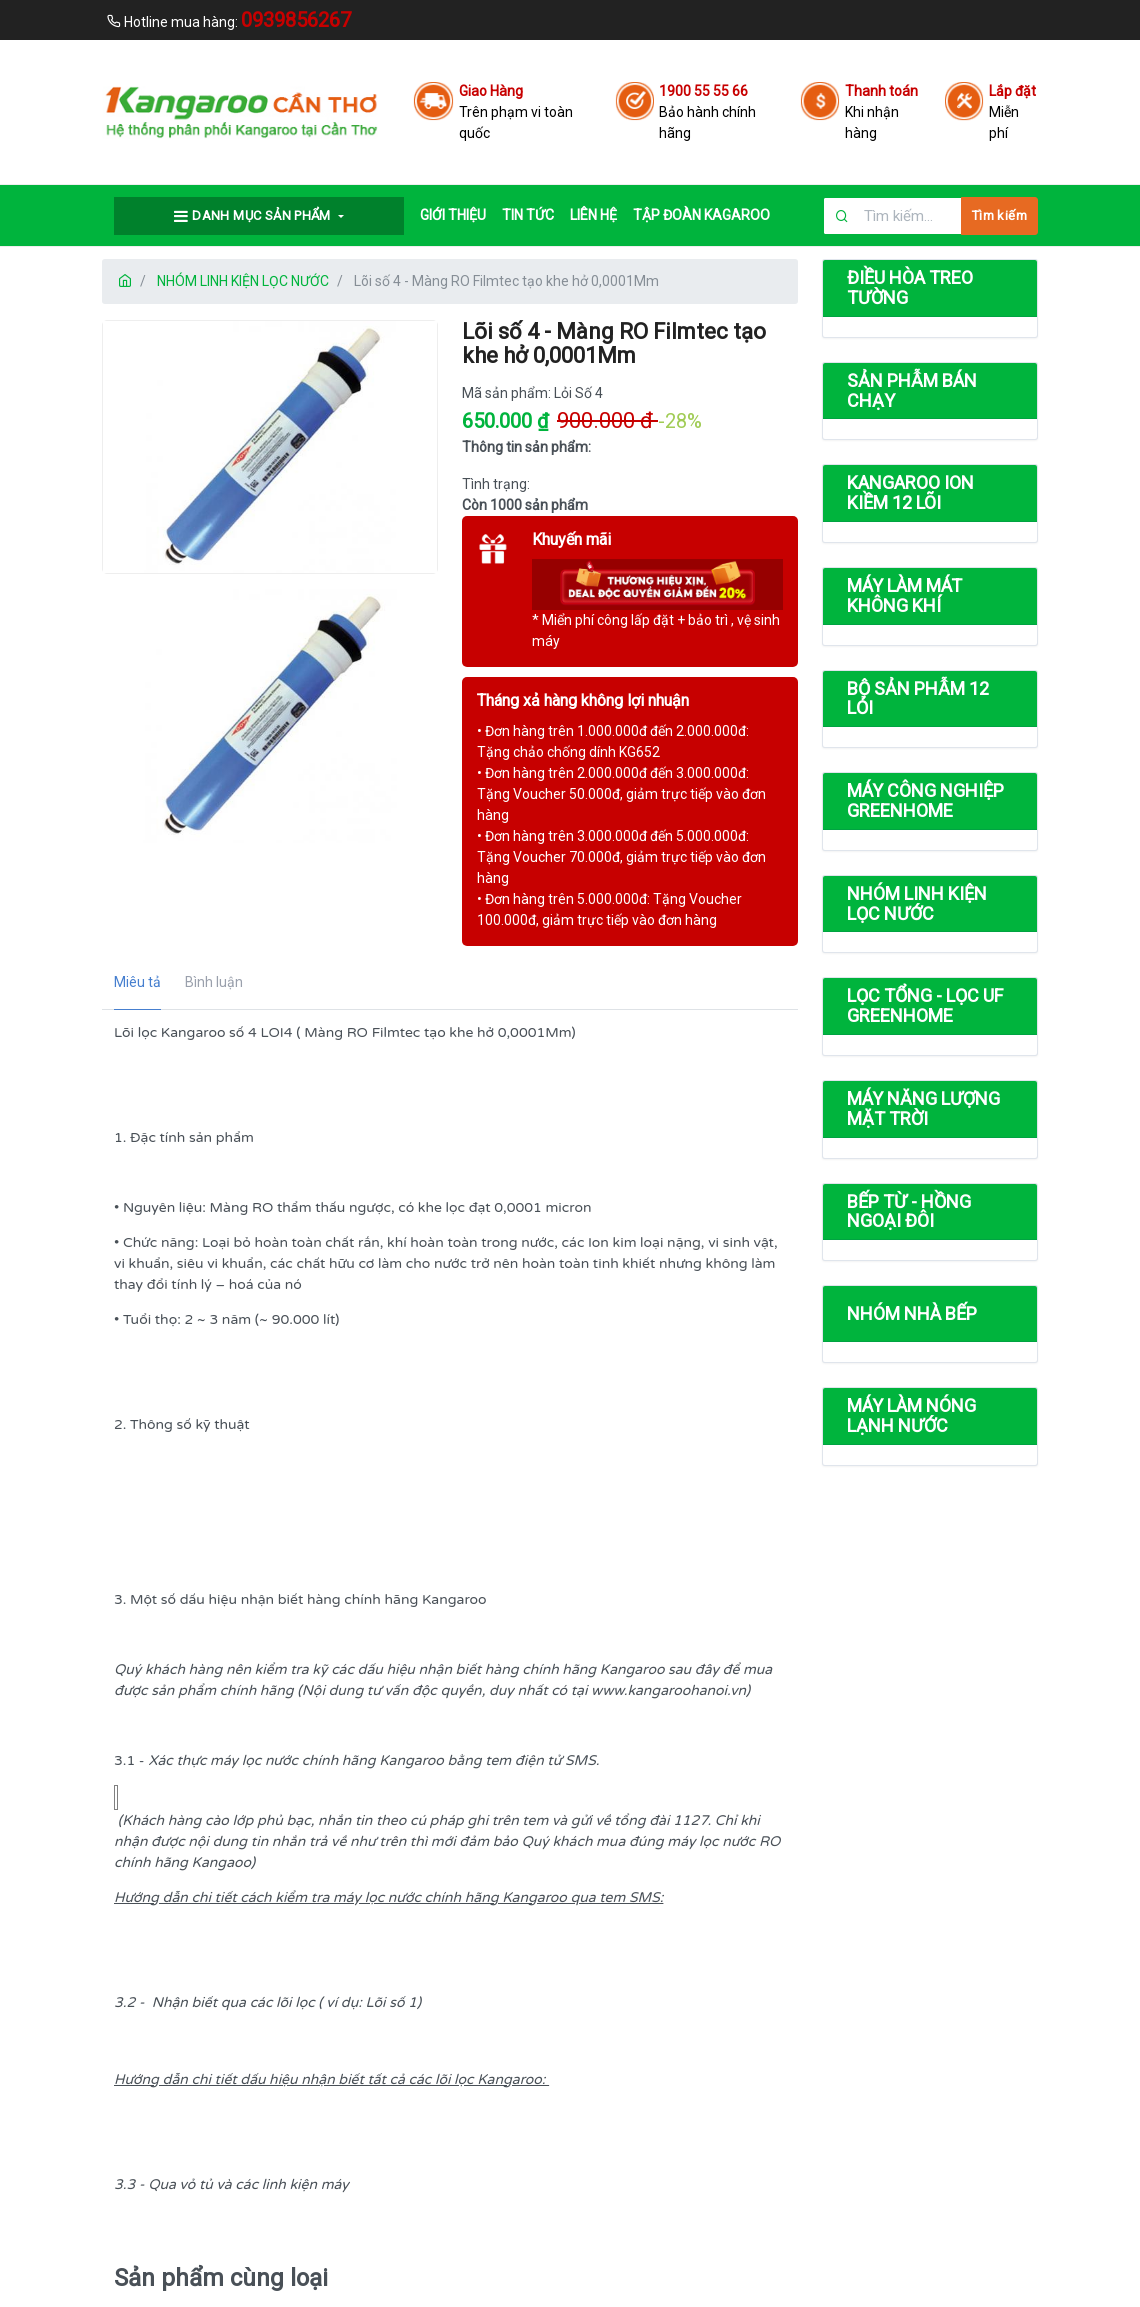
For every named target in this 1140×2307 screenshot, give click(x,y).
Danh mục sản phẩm (254, 216)
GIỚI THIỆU (453, 215)
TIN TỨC (528, 215)
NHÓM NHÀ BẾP (912, 1313)
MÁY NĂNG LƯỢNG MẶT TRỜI (923, 1108)
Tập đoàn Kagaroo (701, 215)
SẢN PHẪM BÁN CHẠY (912, 390)
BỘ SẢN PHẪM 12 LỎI (918, 698)
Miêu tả (137, 982)
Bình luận (214, 982)
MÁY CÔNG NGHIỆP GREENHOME (925, 800)
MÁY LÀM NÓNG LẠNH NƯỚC (911, 1415)
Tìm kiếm (999, 215)
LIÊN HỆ (593, 215)
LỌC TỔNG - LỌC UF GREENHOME (925, 1005)
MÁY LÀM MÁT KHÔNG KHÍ (904, 595)
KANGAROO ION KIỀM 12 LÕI (910, 492)
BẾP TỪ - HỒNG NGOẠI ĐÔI (909, 1211)
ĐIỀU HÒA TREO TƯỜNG (910, 287)
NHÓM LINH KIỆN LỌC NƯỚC (243, 281)
